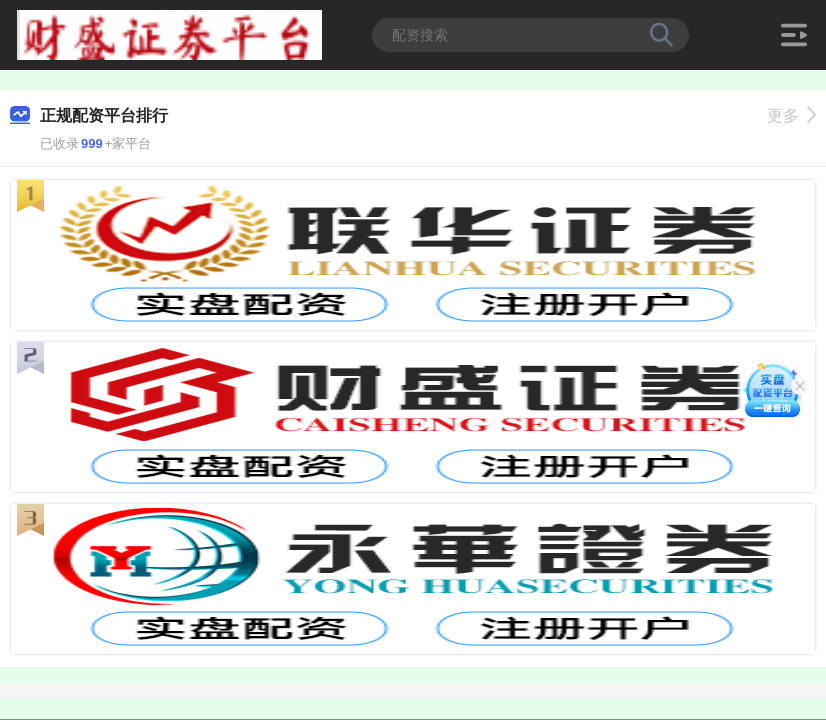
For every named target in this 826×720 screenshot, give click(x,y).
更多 (791, 115)
